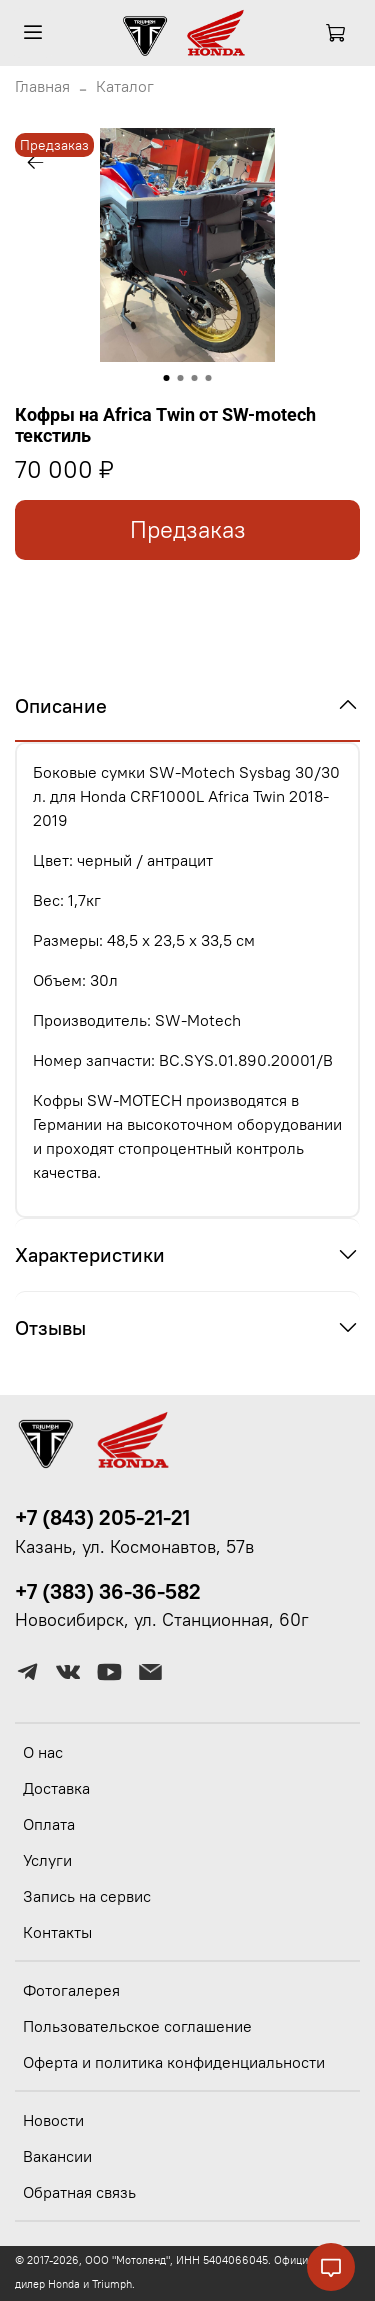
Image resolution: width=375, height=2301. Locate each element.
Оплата (49, 1824)
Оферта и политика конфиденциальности (174, 2062)
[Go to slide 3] (195, 378)
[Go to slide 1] (167, 378)
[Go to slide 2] (181, 378)
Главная (42, 86)
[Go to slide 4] (209, 378)
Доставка (56, 1788)
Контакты (57, 1932)
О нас (43, 1752)
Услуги (47, 1860)
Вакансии (57, 2156)
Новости (53, 2120)
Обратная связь (79, 2192)
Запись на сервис (87, 1896)
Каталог (125, 86)
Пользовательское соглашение (137, 2026)
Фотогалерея (71, 1990)
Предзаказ (188, 529)
